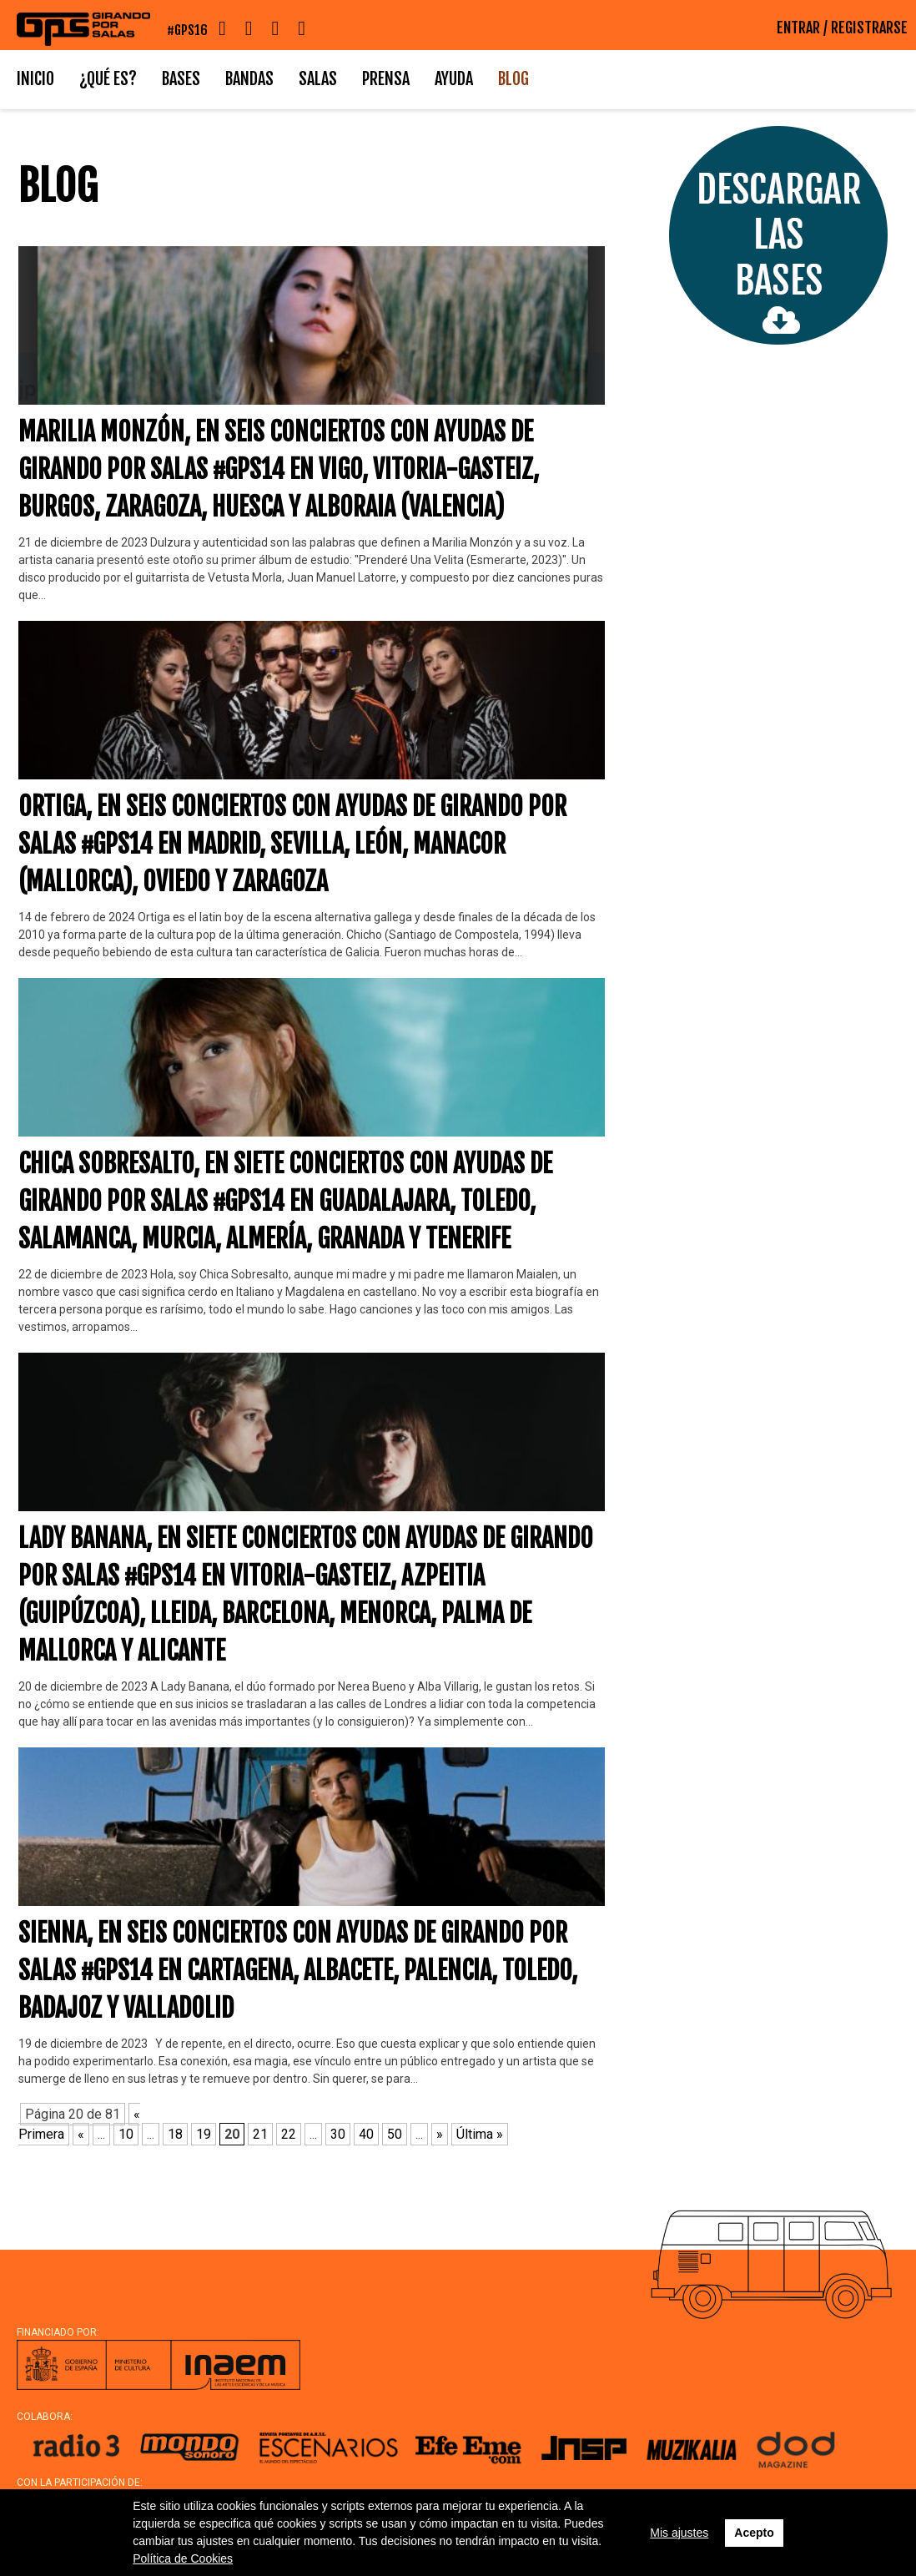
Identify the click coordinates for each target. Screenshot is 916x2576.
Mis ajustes (679, 2532)
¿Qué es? (108, 78)
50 (394, 2134)
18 (175, 2134)
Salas (318, 78)
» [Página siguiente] (439, 2134)
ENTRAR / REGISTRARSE (842, 27)
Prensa (386, 78)
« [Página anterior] (81, 2134)
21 (260, 2134)
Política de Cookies (183, 2558)
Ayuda (454, 78)
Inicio (35, 78)
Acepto (753, 2532)
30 (337, 2134)
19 (203, 2134)
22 (288, 2134)
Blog (513, 78)
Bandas (249, 78)
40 (366, 2134)
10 (125, 2134)
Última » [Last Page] (479, 2134)
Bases (181, 78)
